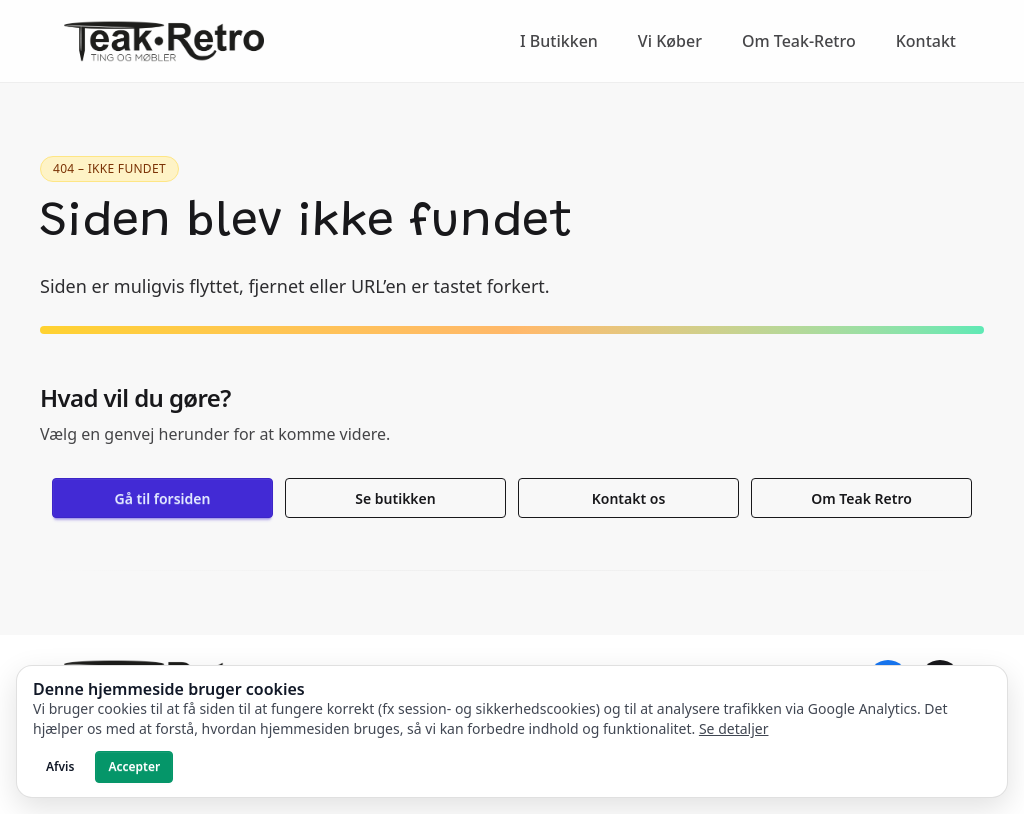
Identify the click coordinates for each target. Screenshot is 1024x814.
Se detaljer (734, 728)
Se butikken (395, 498)
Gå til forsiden (163, 498)
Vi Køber (670, 41)
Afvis (60, 766)
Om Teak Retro (861, 498)
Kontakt (926, 41)
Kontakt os (629, 498)
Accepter (134, 766)
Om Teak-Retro (799, 41)
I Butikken (559, 41)
